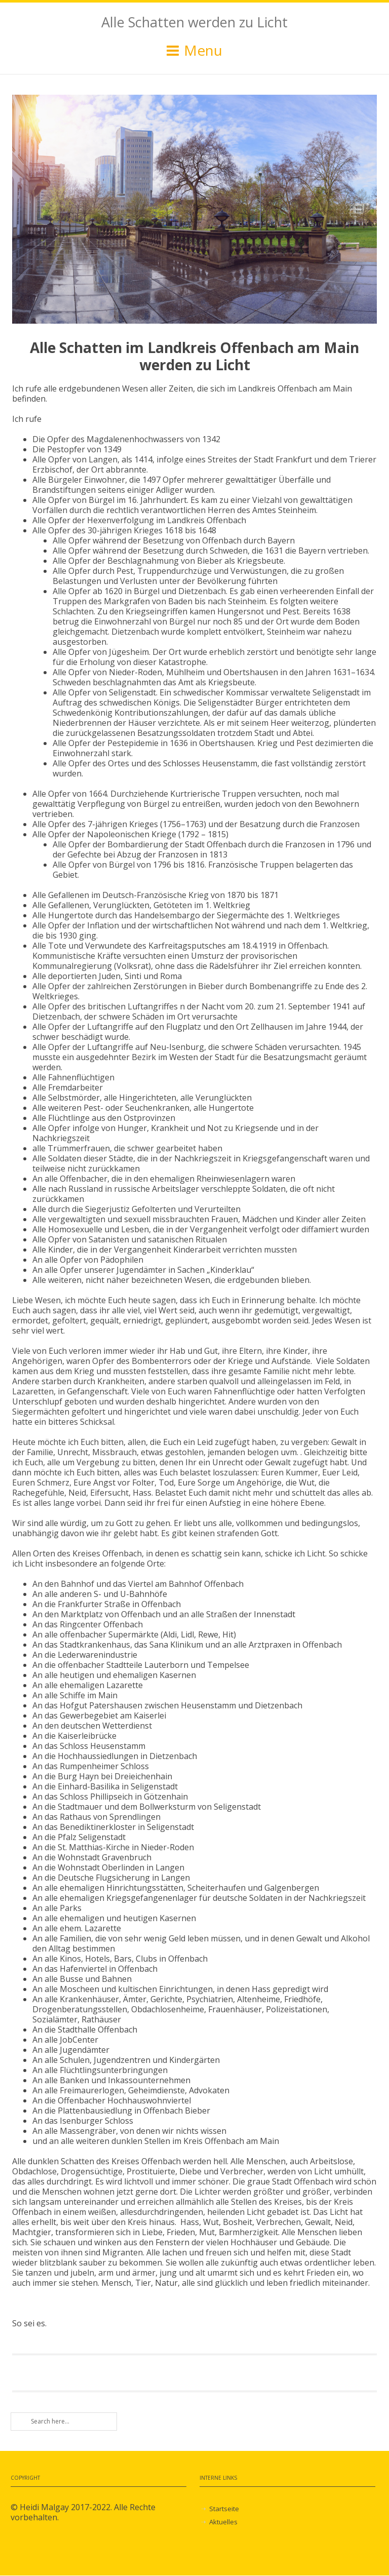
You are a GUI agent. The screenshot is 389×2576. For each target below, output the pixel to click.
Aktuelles (223, 2521)
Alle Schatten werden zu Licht (194, 22)
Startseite (224, 2508)
